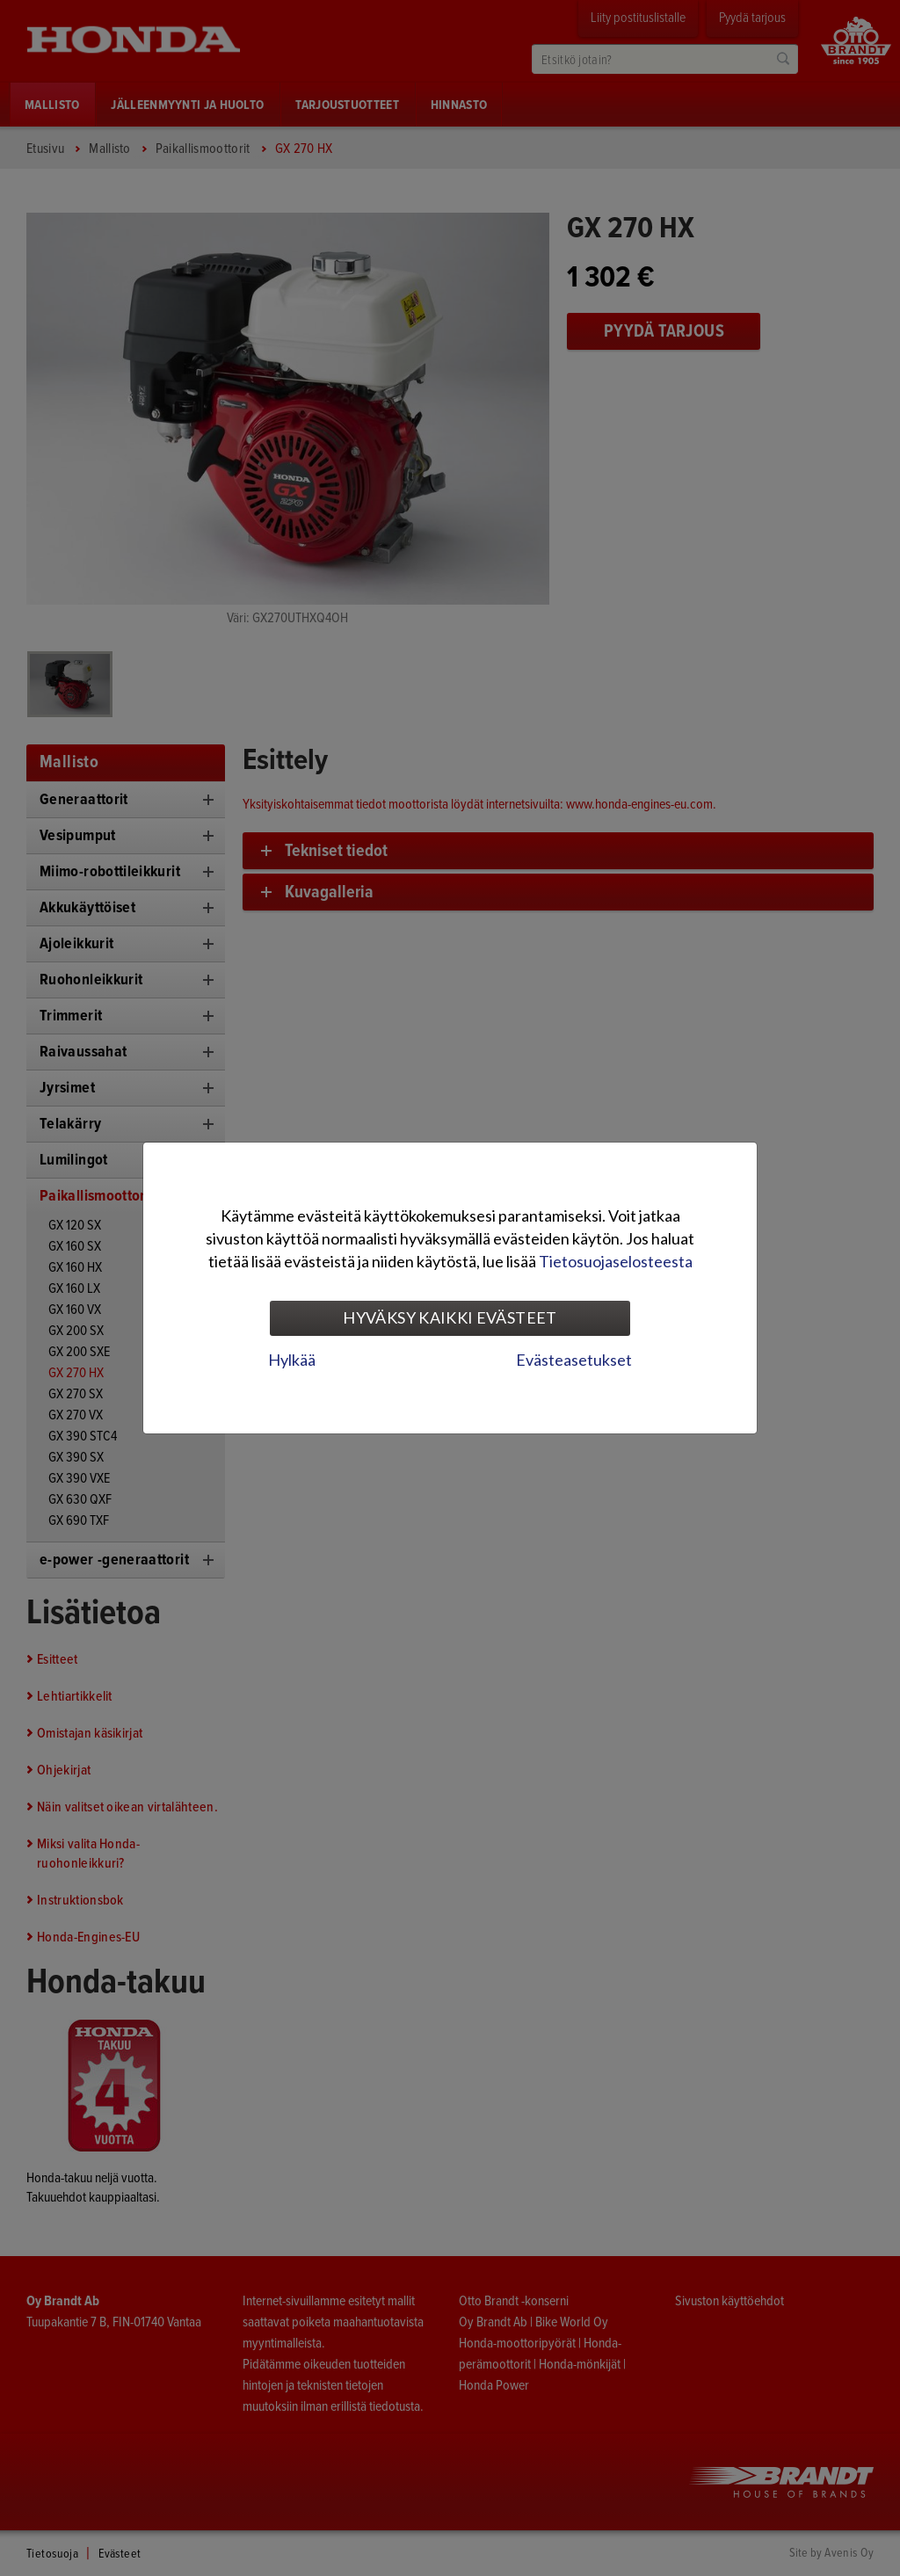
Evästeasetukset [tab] (574, 1359)
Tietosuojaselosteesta (616, 1261)
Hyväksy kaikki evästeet (449, 1317)
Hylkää (292, 1359)
